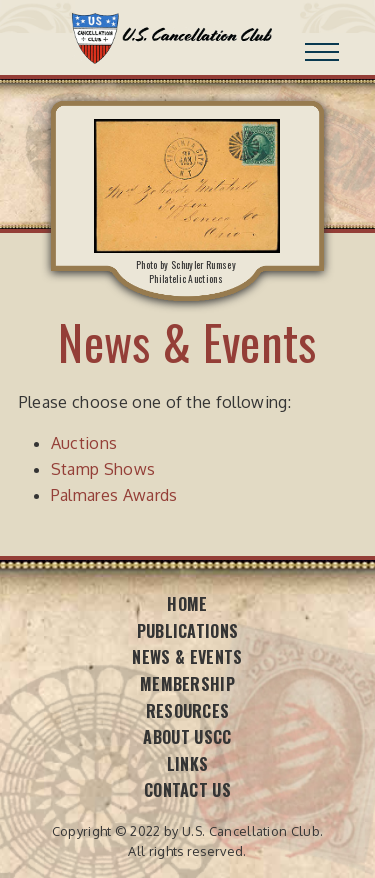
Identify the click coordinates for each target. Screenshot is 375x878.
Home (187, 604)
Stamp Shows (103, 469)
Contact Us (187, 790)
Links (188, 764)
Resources (188, 711)
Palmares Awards (114, 495)
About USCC (187, 737)
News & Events (187, 657)
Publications (188, 631)
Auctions (84, 443)
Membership (187, 684)
